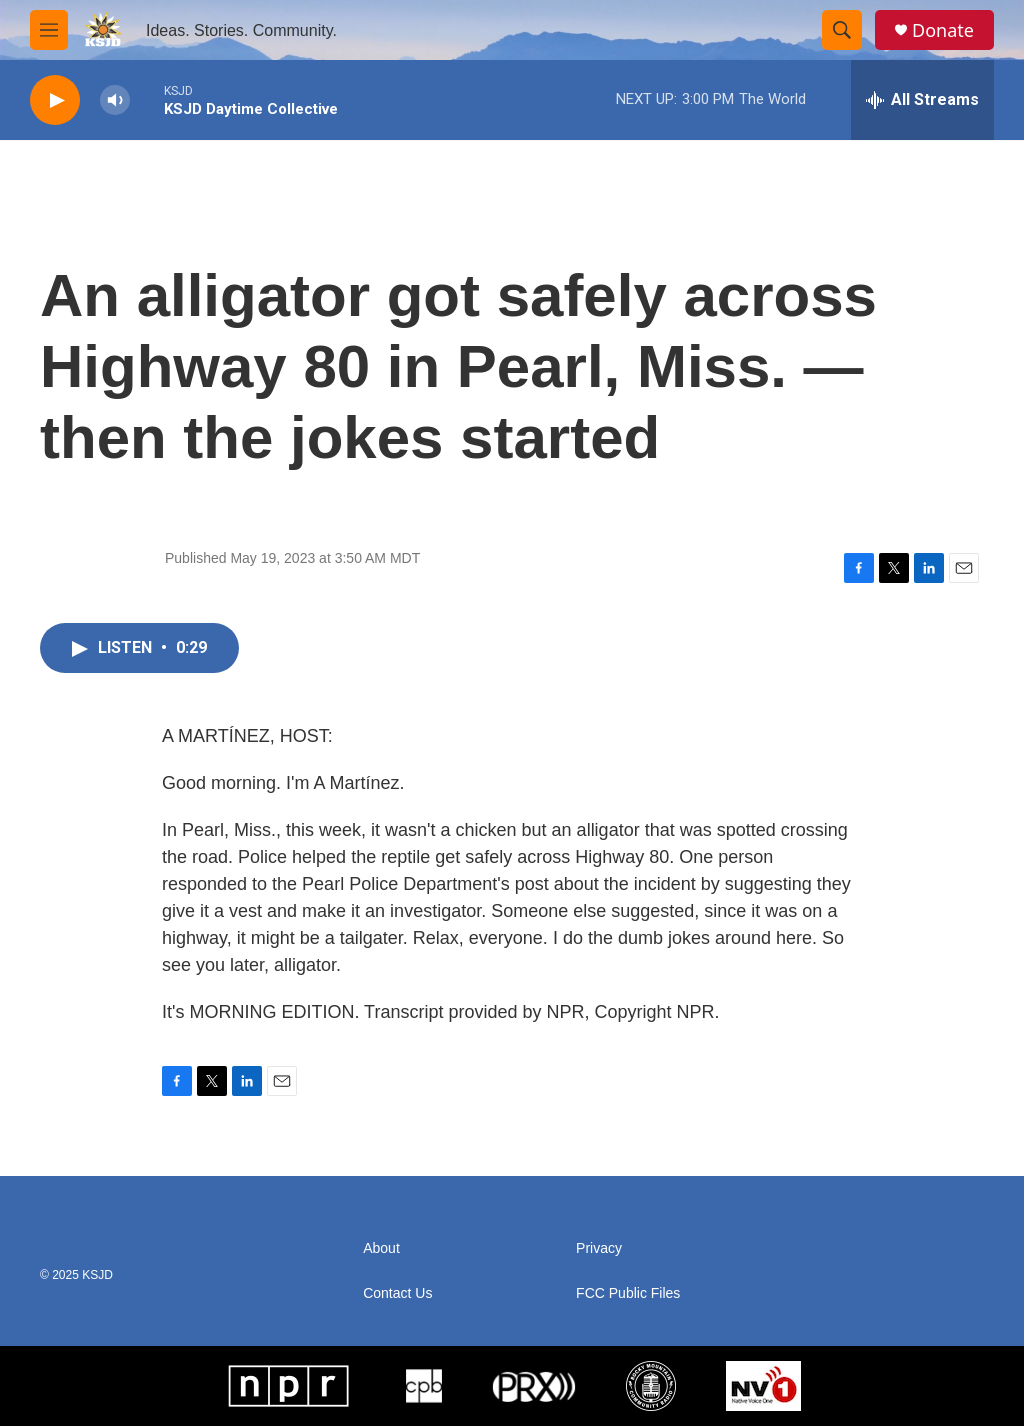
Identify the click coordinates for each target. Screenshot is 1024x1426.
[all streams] (922, 100)
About (381, 1248)
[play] (55, 100)
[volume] (115, 100)
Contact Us (397, 1293)
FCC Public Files (628, 1293)
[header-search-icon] (842, 30)
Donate (943, 30)
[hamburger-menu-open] (49, 30)
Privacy (599, 1248)
